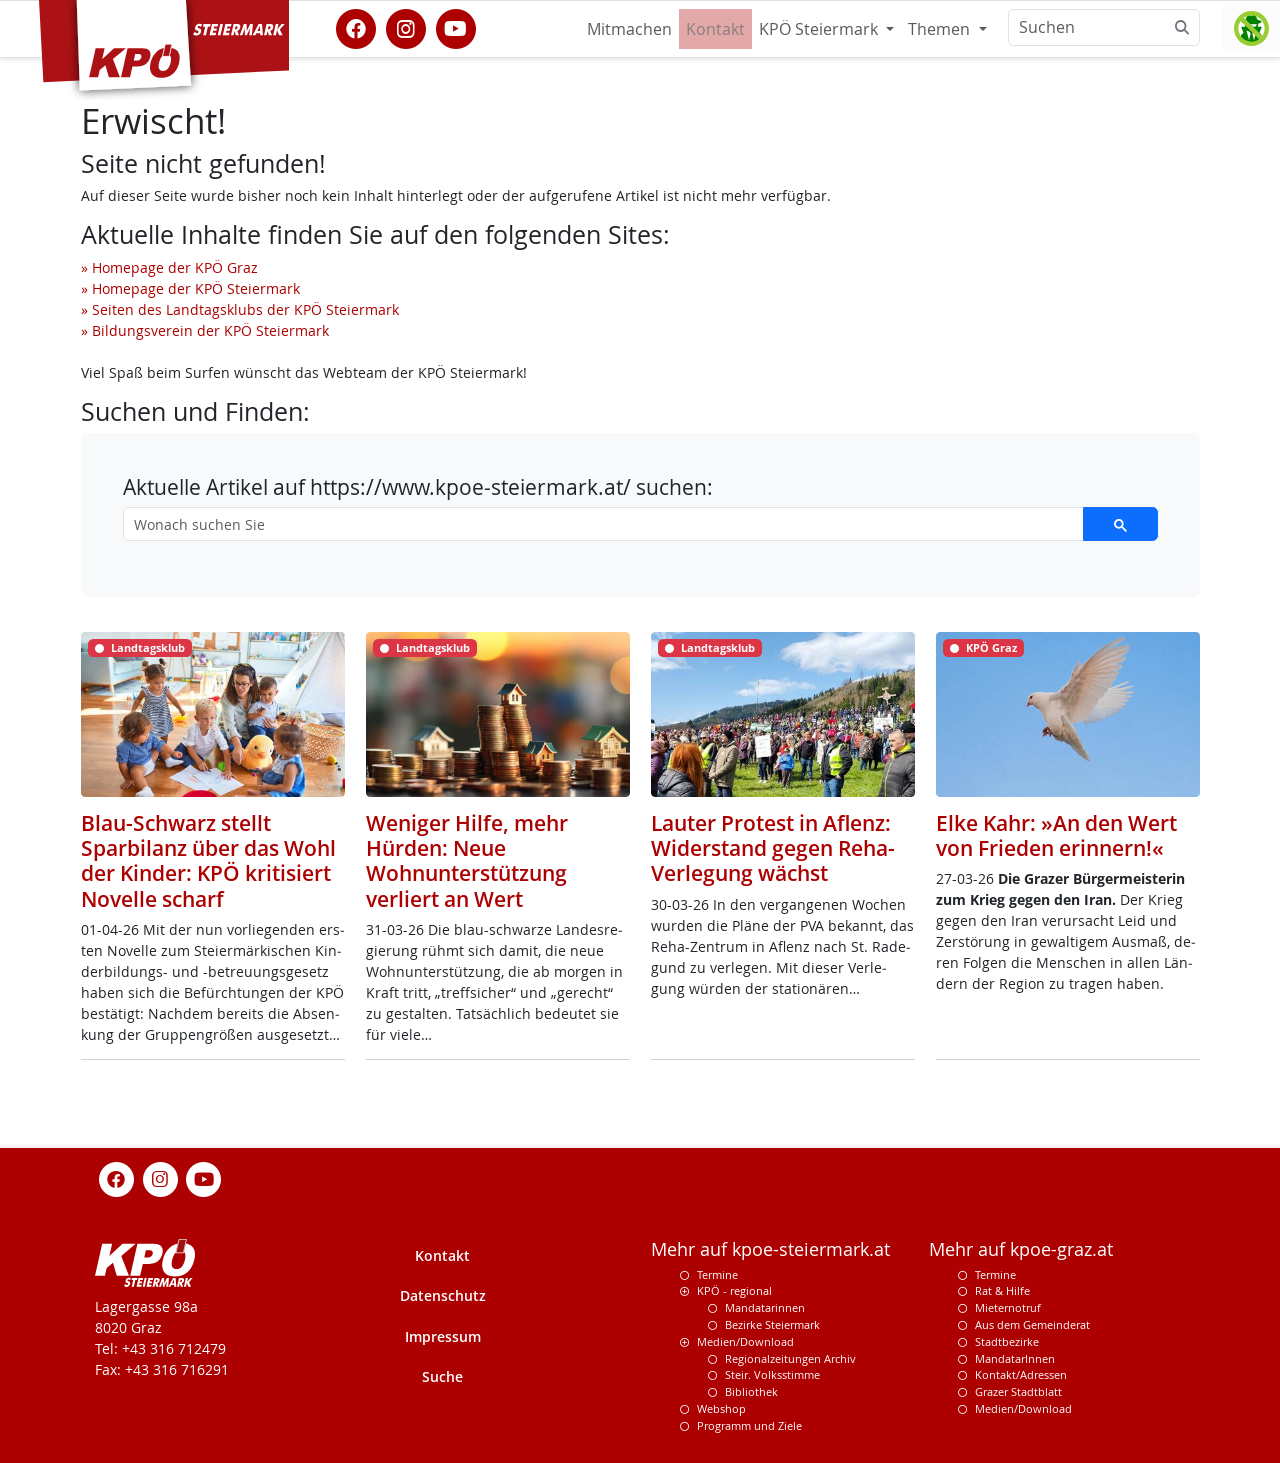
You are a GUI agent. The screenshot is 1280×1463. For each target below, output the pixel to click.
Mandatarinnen (765, 1307)
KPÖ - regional (734, 1290)
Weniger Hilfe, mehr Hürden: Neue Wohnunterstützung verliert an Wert (467, 861)
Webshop (721, 1408)
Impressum (443, 1336)
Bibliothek (751, 1391)
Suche (442, 1376)
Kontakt (715, 29)
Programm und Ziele (749, 1425)
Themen (941, 29)
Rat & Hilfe (1002, 1290)
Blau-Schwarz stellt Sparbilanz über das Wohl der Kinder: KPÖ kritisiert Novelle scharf (208, 861)
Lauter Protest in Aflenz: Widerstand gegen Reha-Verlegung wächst (773, 848)
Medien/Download (745, 1341)
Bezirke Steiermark (772, 1324)
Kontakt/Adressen (1021, 1374)
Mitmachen (629, 29)
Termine (717, 1274)
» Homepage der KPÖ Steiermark (190, 288)
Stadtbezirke (1007, 1341)
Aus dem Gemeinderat (1032, 1324)
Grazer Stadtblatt (1018, 1391)
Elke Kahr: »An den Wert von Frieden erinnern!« (1056, 835)
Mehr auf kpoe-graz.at (1021, 1249)
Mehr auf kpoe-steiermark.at (770, 1249)
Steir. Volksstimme (772, 1374)
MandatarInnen (1015, 1358)
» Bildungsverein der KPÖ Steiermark (205, 330)
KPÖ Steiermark (820, 29)
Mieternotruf (1008, 1307)
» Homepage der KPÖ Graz (169, 267)
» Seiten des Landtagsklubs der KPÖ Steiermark (240, 309)
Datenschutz (443, 1295)
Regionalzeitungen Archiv (790, 1358)
